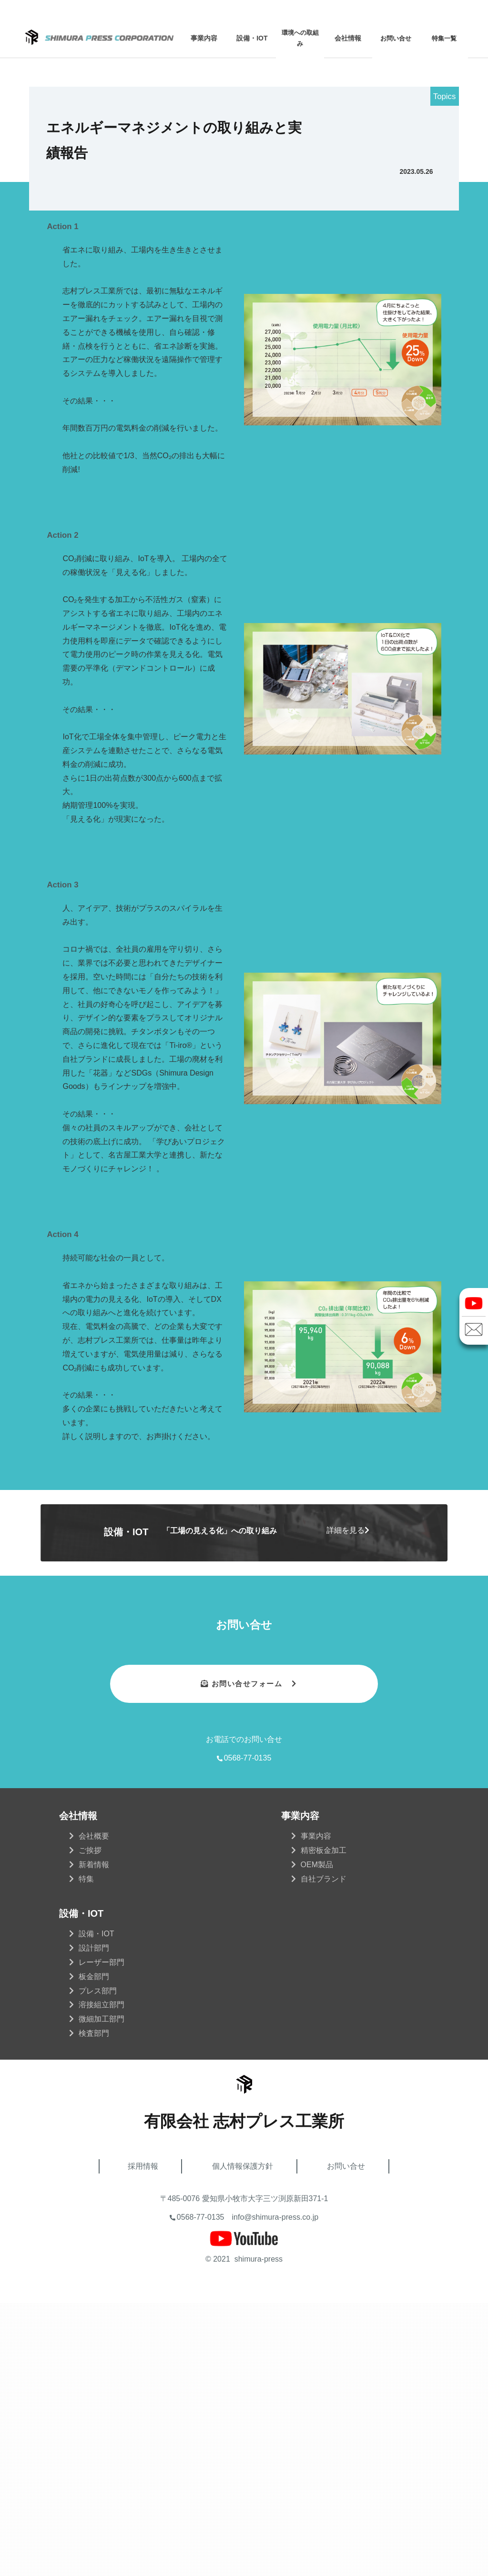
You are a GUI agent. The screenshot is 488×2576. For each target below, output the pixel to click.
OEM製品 (317, 2137)
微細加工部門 (101, 2291)
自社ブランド (323, 2151)
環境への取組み (300, 38)
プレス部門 (98, 2263)
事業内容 (316, 2108)
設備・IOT (96, 2206)
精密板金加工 (323, 2123)
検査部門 (94, 2306)
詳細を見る (345, 1803)
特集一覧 (444, 38)
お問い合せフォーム (245, 1956)
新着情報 (94, 2137)
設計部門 (94, 2220)
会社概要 (94, 2108)
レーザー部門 (101, 2235)
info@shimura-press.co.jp (275, 2489)
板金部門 (94, 2249)
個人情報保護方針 (242, 2439)
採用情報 (143, 2439)
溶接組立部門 (101, 2277)
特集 (86, 2151)
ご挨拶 (90, 2123)
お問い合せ (395, 38)
